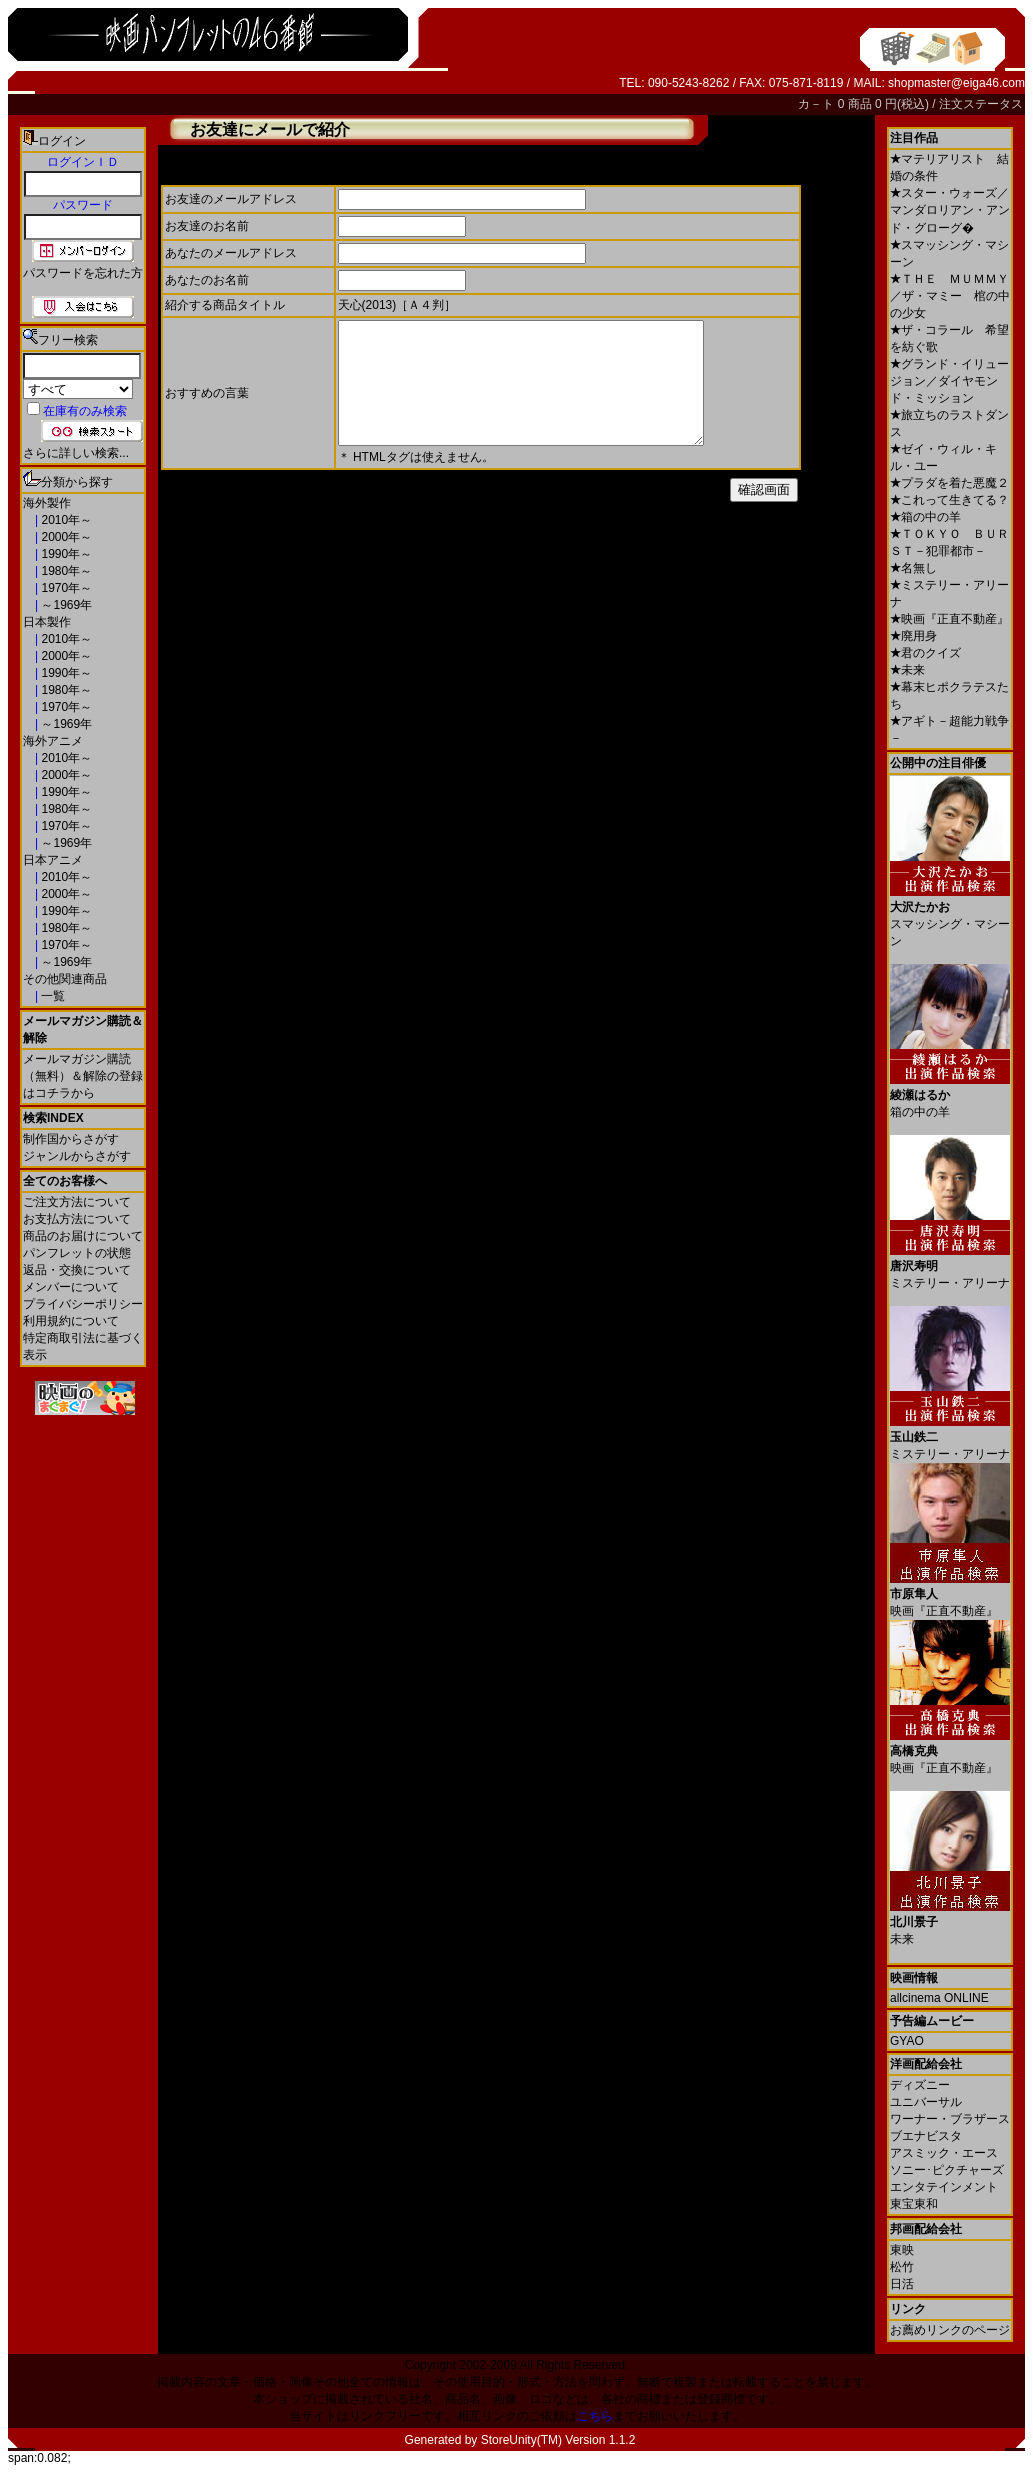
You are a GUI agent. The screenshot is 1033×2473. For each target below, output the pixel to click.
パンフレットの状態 (77, 1253)
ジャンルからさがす (77, 1156)
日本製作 (47, 622)
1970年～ (65, 588)
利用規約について (71, 1321)
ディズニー (920, 2085)
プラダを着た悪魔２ (949, 483)
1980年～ (65, 571)
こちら (595, 2416)
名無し (913, 568)
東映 (902, 2250)
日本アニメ (53, 860)
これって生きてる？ (949, 500)
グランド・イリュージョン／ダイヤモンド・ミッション (949, 381)
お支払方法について (77, 1219)
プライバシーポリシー (83, 1304)
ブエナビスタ (926, 2136)
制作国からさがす (71, 1139)
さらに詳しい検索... (76, 453)
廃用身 (913, 636)
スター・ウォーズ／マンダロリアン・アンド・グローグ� (950, 210)
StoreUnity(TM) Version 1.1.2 (558, 2440)
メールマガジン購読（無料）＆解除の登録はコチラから (83, 1076)
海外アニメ (53, 741)
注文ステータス (981, 104)
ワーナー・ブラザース (950, 2119)
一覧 (51, 996)
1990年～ (65, 554)
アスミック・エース (944, 2153)
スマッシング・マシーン (950, 916)
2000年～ (65, 537)
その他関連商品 (65, 979)
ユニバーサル (926, 2102)
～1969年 (65, 605)
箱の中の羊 (925, 517)
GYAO (907, 2041)
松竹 (902, 2267)
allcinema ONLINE (939, 1998)
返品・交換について (77, 1270)
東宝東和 (914, 2204)
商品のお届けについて (83, 1236)
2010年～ (65, 520)
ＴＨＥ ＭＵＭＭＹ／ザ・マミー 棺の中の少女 (950, 296)
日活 (902, 2284)
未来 (907, 670)
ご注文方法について (77, 1202)
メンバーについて (71, 1287)
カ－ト (817, 104)
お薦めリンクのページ (950, 2330)
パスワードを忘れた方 (83, 273)
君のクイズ (925, 653)
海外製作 (47, 503)
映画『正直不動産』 (949, 619)
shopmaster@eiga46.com (956, 83)
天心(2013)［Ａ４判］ (397, 305)
